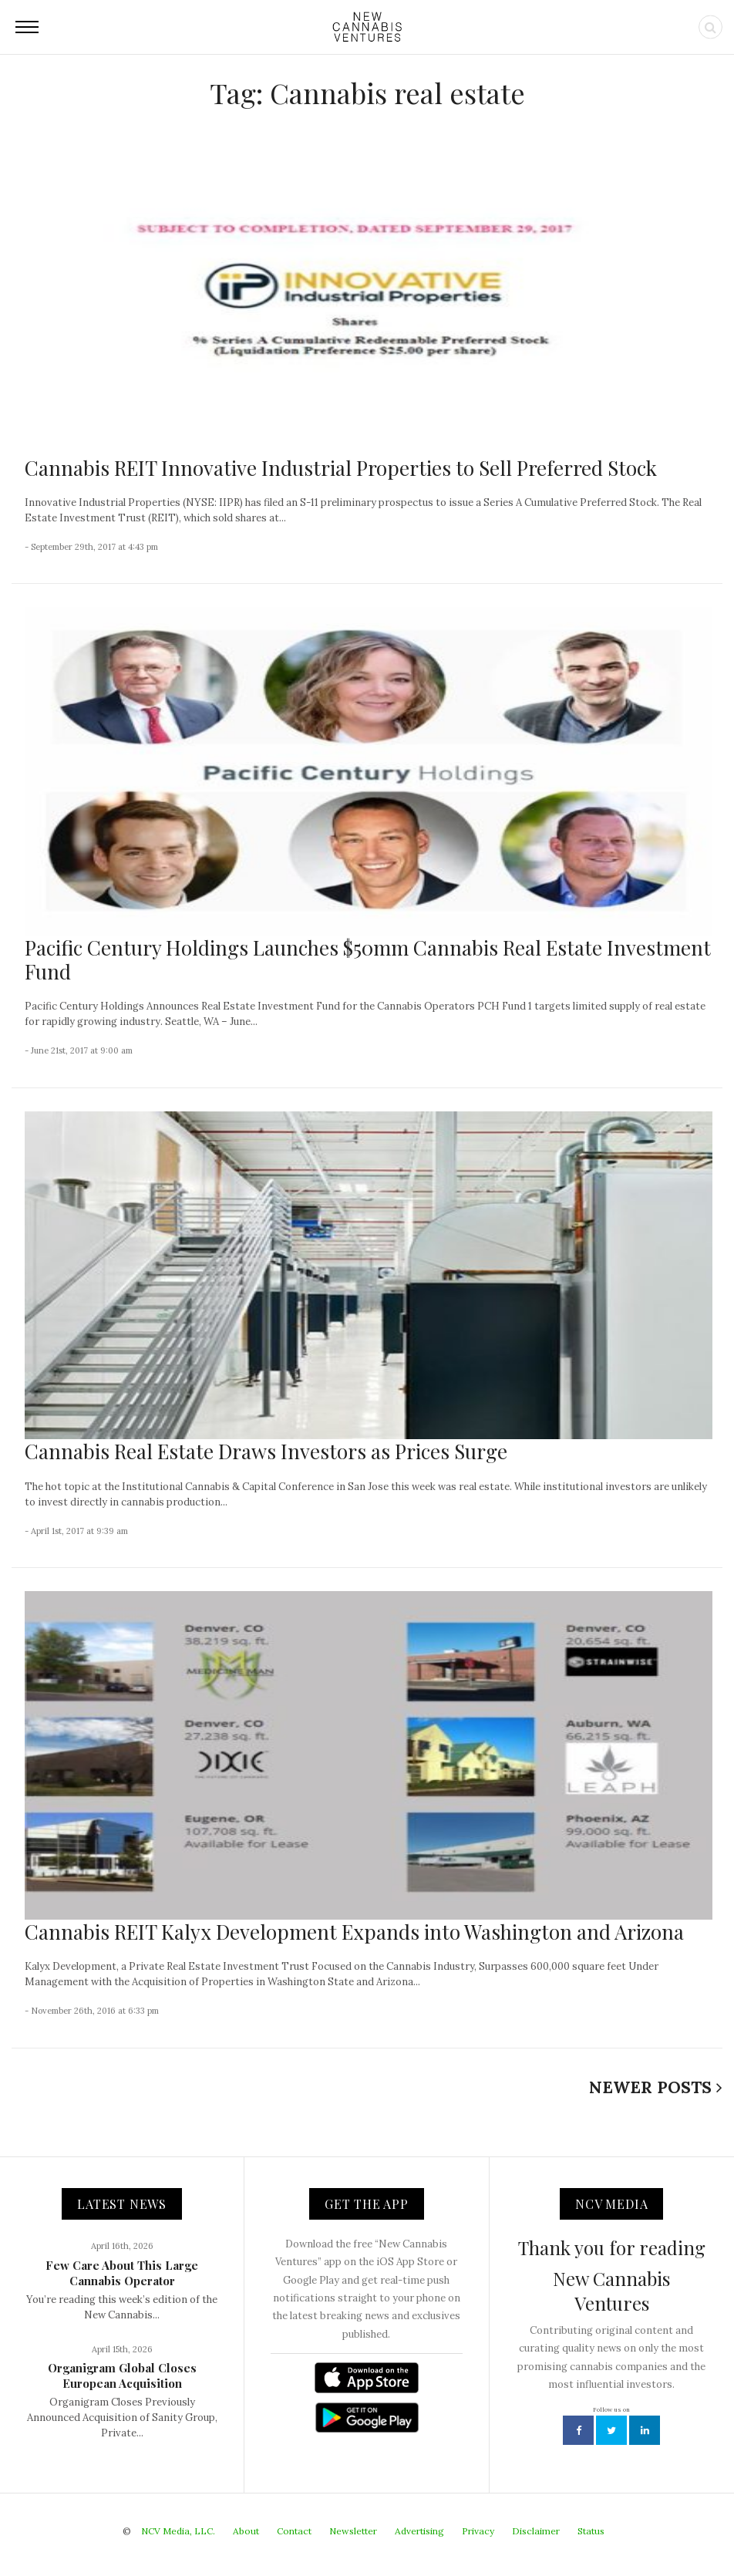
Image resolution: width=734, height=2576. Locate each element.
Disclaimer (536, 2531)
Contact (294, 2531)
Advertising (419, 2531)
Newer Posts (655, 2087)
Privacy (478, 2531)
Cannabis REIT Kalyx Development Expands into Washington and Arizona (354, 1931)
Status (590, 2531)
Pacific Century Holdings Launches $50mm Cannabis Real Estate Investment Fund (368, 959)
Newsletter (353, 2531)
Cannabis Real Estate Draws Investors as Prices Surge (266, 1451)
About (246, 2531)
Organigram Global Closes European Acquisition (122, 2375)
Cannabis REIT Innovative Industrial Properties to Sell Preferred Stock (341, 467)
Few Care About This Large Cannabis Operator (121, 2272)
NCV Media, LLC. (178, 2531)
